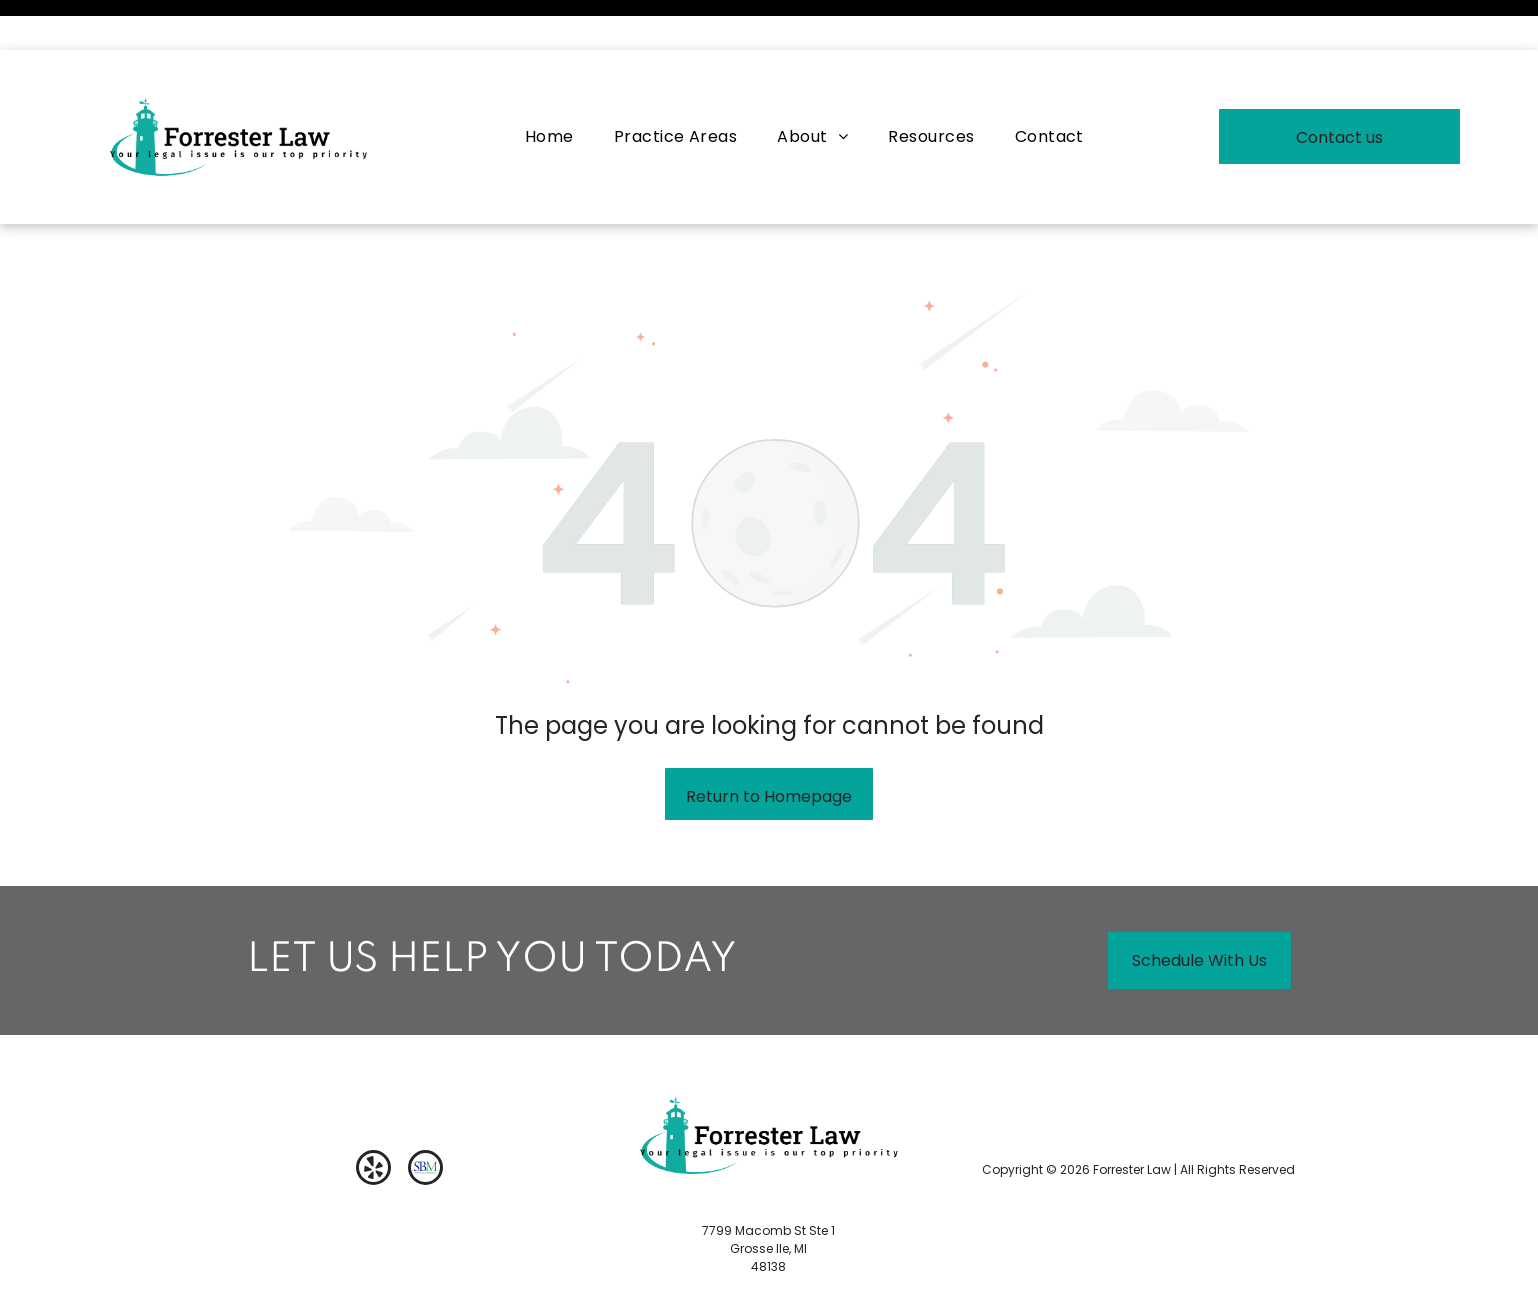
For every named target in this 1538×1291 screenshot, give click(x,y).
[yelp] (373, 1120)
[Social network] (425, 1120)
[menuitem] (549, 86)
